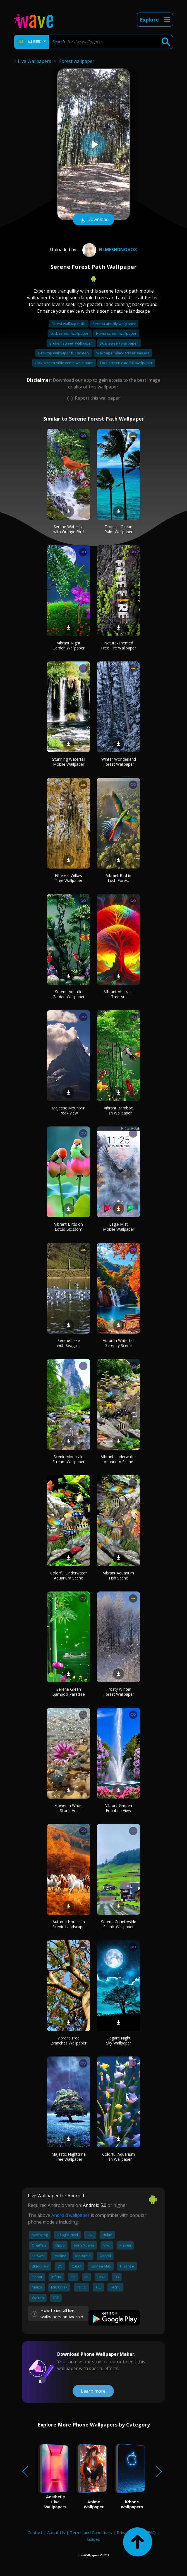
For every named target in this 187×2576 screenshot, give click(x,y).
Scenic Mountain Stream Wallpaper (68, 1459)
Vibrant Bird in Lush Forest (118, 878)
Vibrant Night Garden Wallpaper (68, 645)
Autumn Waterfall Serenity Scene (118, 1343)
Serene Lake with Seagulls (68, 1343)
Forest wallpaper (76, 61)
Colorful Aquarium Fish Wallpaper (118, 2157)
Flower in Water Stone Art (68, 1808)
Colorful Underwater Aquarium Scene (68, 1575)
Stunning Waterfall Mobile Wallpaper (68, 761)
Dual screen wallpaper (119, 343)
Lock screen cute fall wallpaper (126, 362)
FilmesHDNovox (109, 249)
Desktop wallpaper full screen (64, 352)
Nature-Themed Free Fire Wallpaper (118, 645)
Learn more (93, 2391)
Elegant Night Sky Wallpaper (118, 2040)
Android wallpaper (70, 2215)
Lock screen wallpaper (70, 333)
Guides (93, 2539)
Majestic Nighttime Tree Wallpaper (68, 2157)
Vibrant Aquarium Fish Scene (118, 1575)
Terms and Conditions (91, 2532)
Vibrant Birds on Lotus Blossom (68, 1226)
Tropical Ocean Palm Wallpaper (118, 529)
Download (93, 220)
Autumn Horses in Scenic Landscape (68, 1924)
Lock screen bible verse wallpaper (64, 362)
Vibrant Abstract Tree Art (118, 994)
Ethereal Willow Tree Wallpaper (68, 878)
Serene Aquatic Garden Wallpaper (68, 994)
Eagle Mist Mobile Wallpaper (118, 1226)
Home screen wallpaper (116, 333)
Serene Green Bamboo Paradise (68, 1692)
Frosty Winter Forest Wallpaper (118, 1692)
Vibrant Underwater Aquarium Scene (118, 1459)
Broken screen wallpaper (71, 343)
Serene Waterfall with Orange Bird (68, 529)
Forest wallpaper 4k (69, 323)
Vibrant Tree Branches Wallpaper (69, 2040)
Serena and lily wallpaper (114, 323)
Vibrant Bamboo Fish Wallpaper (118, 1110)
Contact (35, 2532)
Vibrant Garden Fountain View (118, 1808)
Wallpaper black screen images (122, 352)
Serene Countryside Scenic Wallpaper (118, 1924)
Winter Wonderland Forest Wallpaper (118, 761)
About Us (56, 2532)
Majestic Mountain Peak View (68, 1110)
